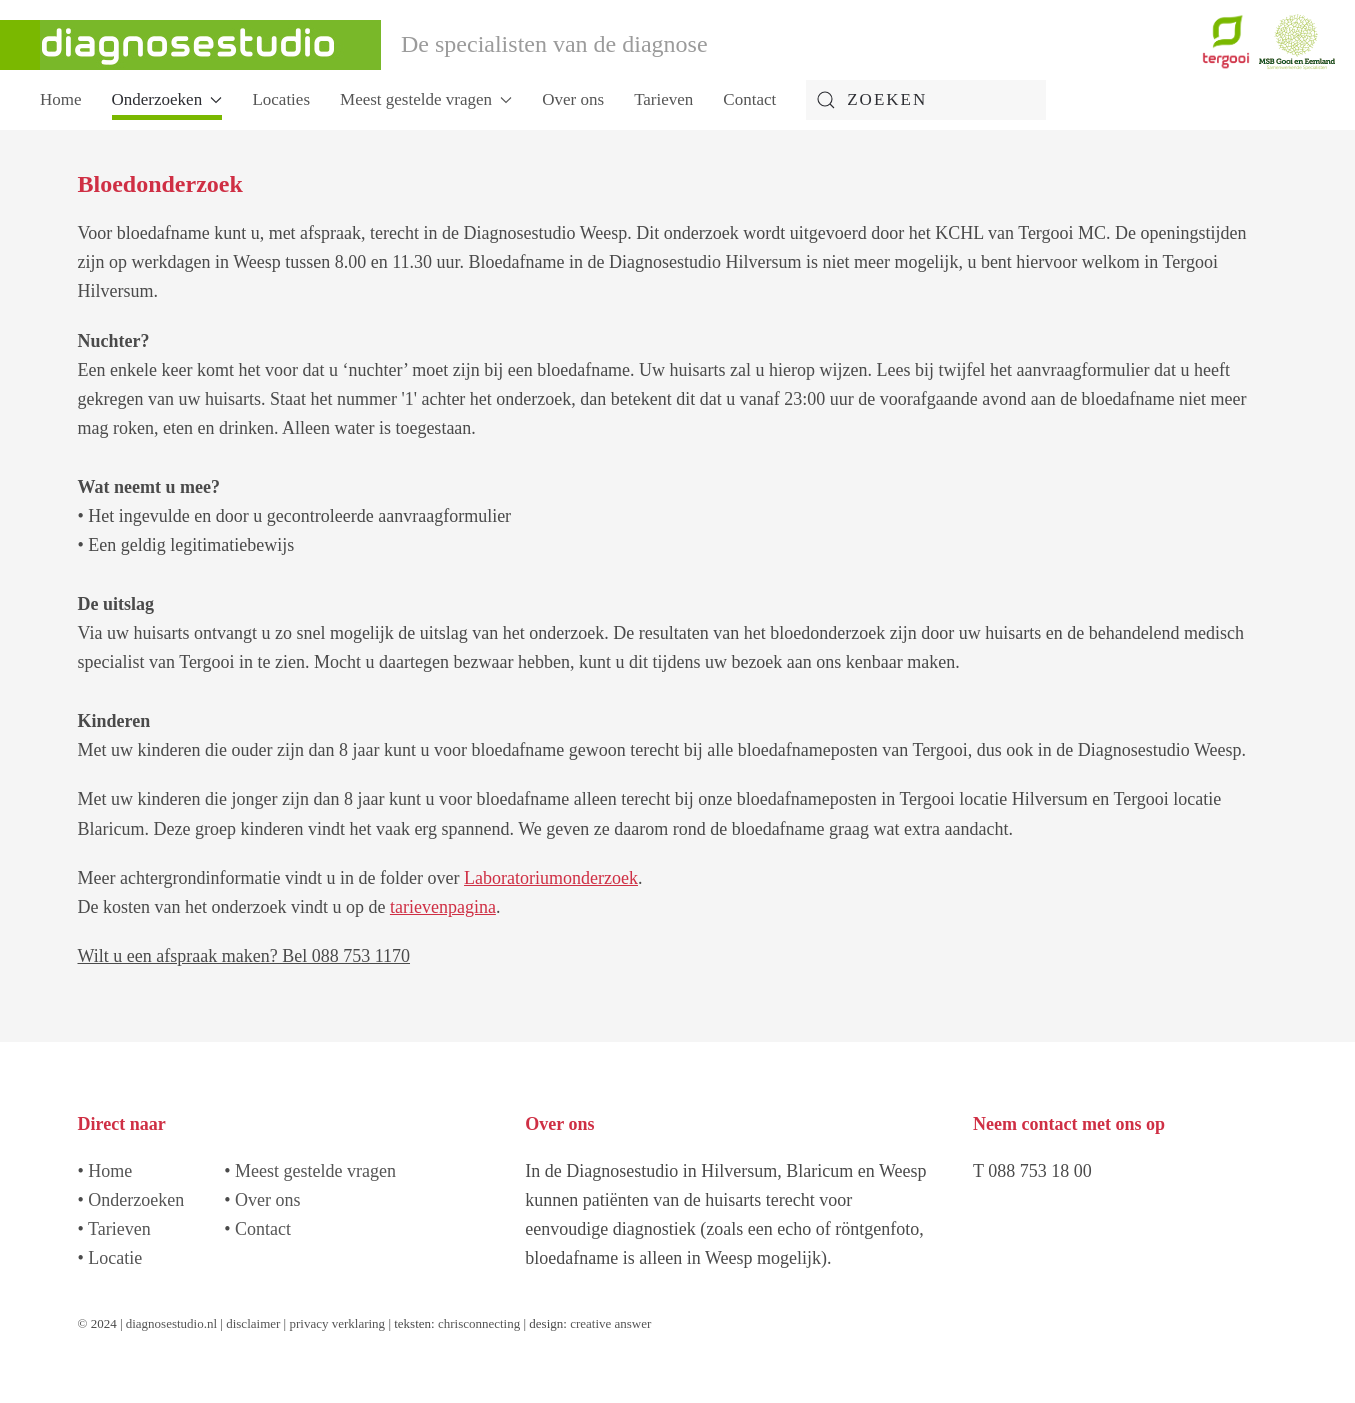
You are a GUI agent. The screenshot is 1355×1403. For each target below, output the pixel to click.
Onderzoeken (136, 1200)
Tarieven (663, 99)
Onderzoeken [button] (167, 99)
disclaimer (253, 1323)
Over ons (573, 99)
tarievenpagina (443, 907)
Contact (749, 99)
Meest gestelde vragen (315, 1171)
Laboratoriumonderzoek (551, 878)
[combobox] (926, 100)
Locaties (281, 99)
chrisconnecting (481, 1323)
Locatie (115, 1258)
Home (61, 99)
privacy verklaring (337, 1323)
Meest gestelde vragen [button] (426, 99)
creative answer (610, 1323)
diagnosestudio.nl (171, 1323)
